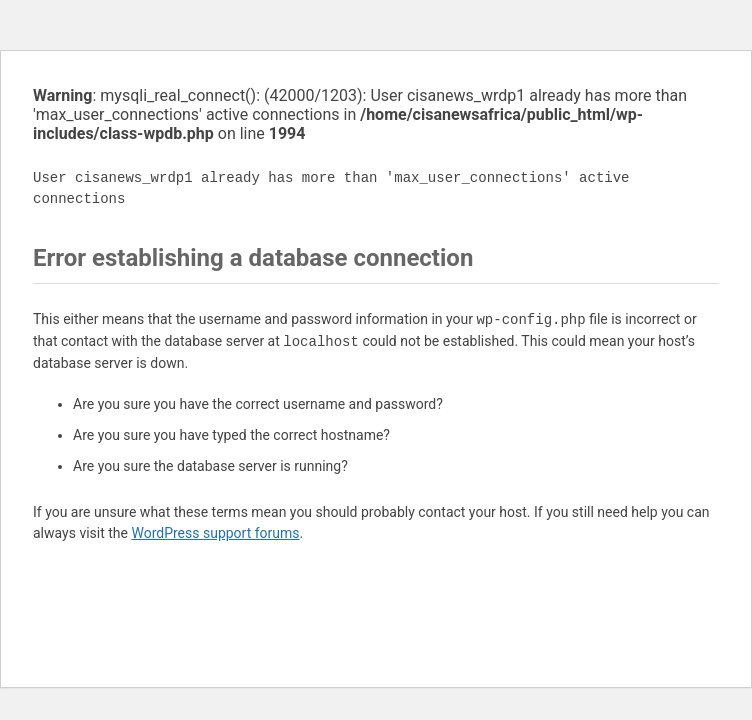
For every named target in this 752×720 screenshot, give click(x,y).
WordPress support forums (215, 533)
